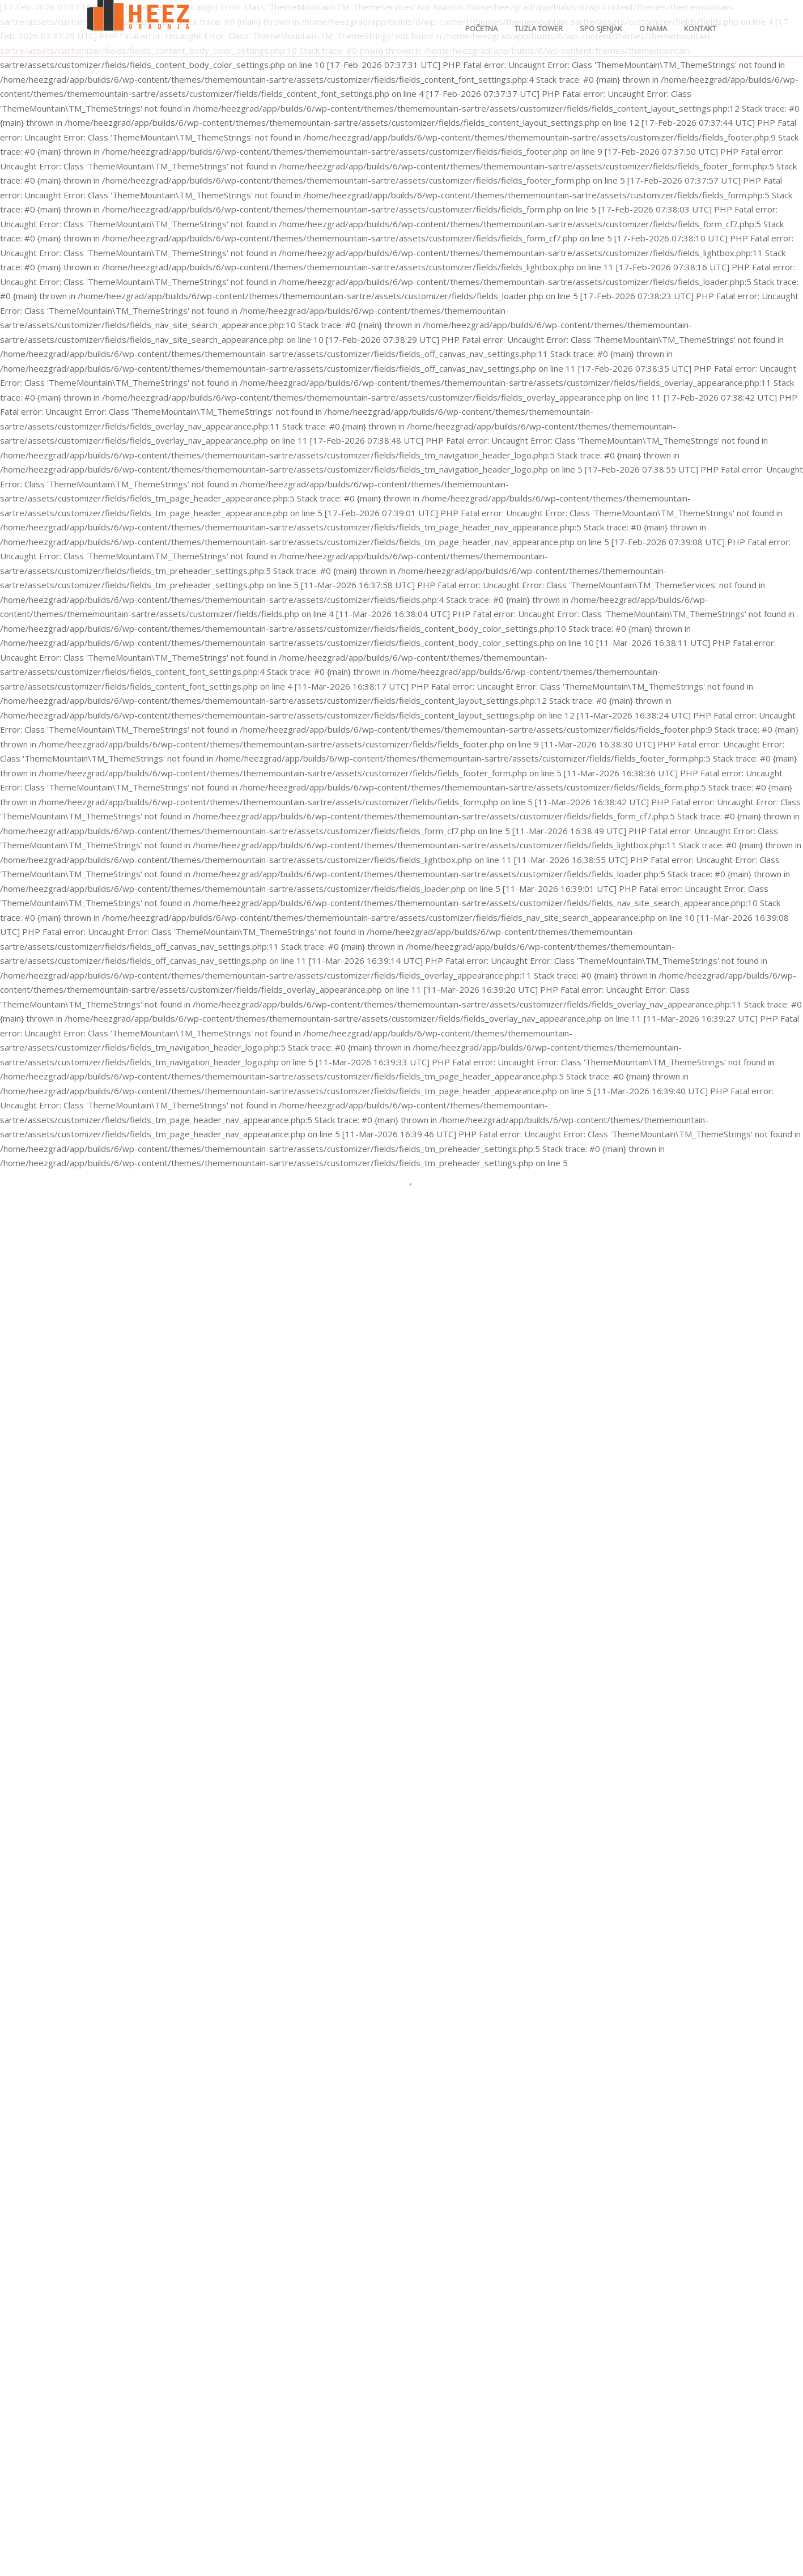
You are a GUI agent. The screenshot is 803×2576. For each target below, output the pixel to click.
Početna (481, 28)
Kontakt (700, 28)
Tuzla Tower (539, 28)
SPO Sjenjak (601, 28)
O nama (653, 28)
